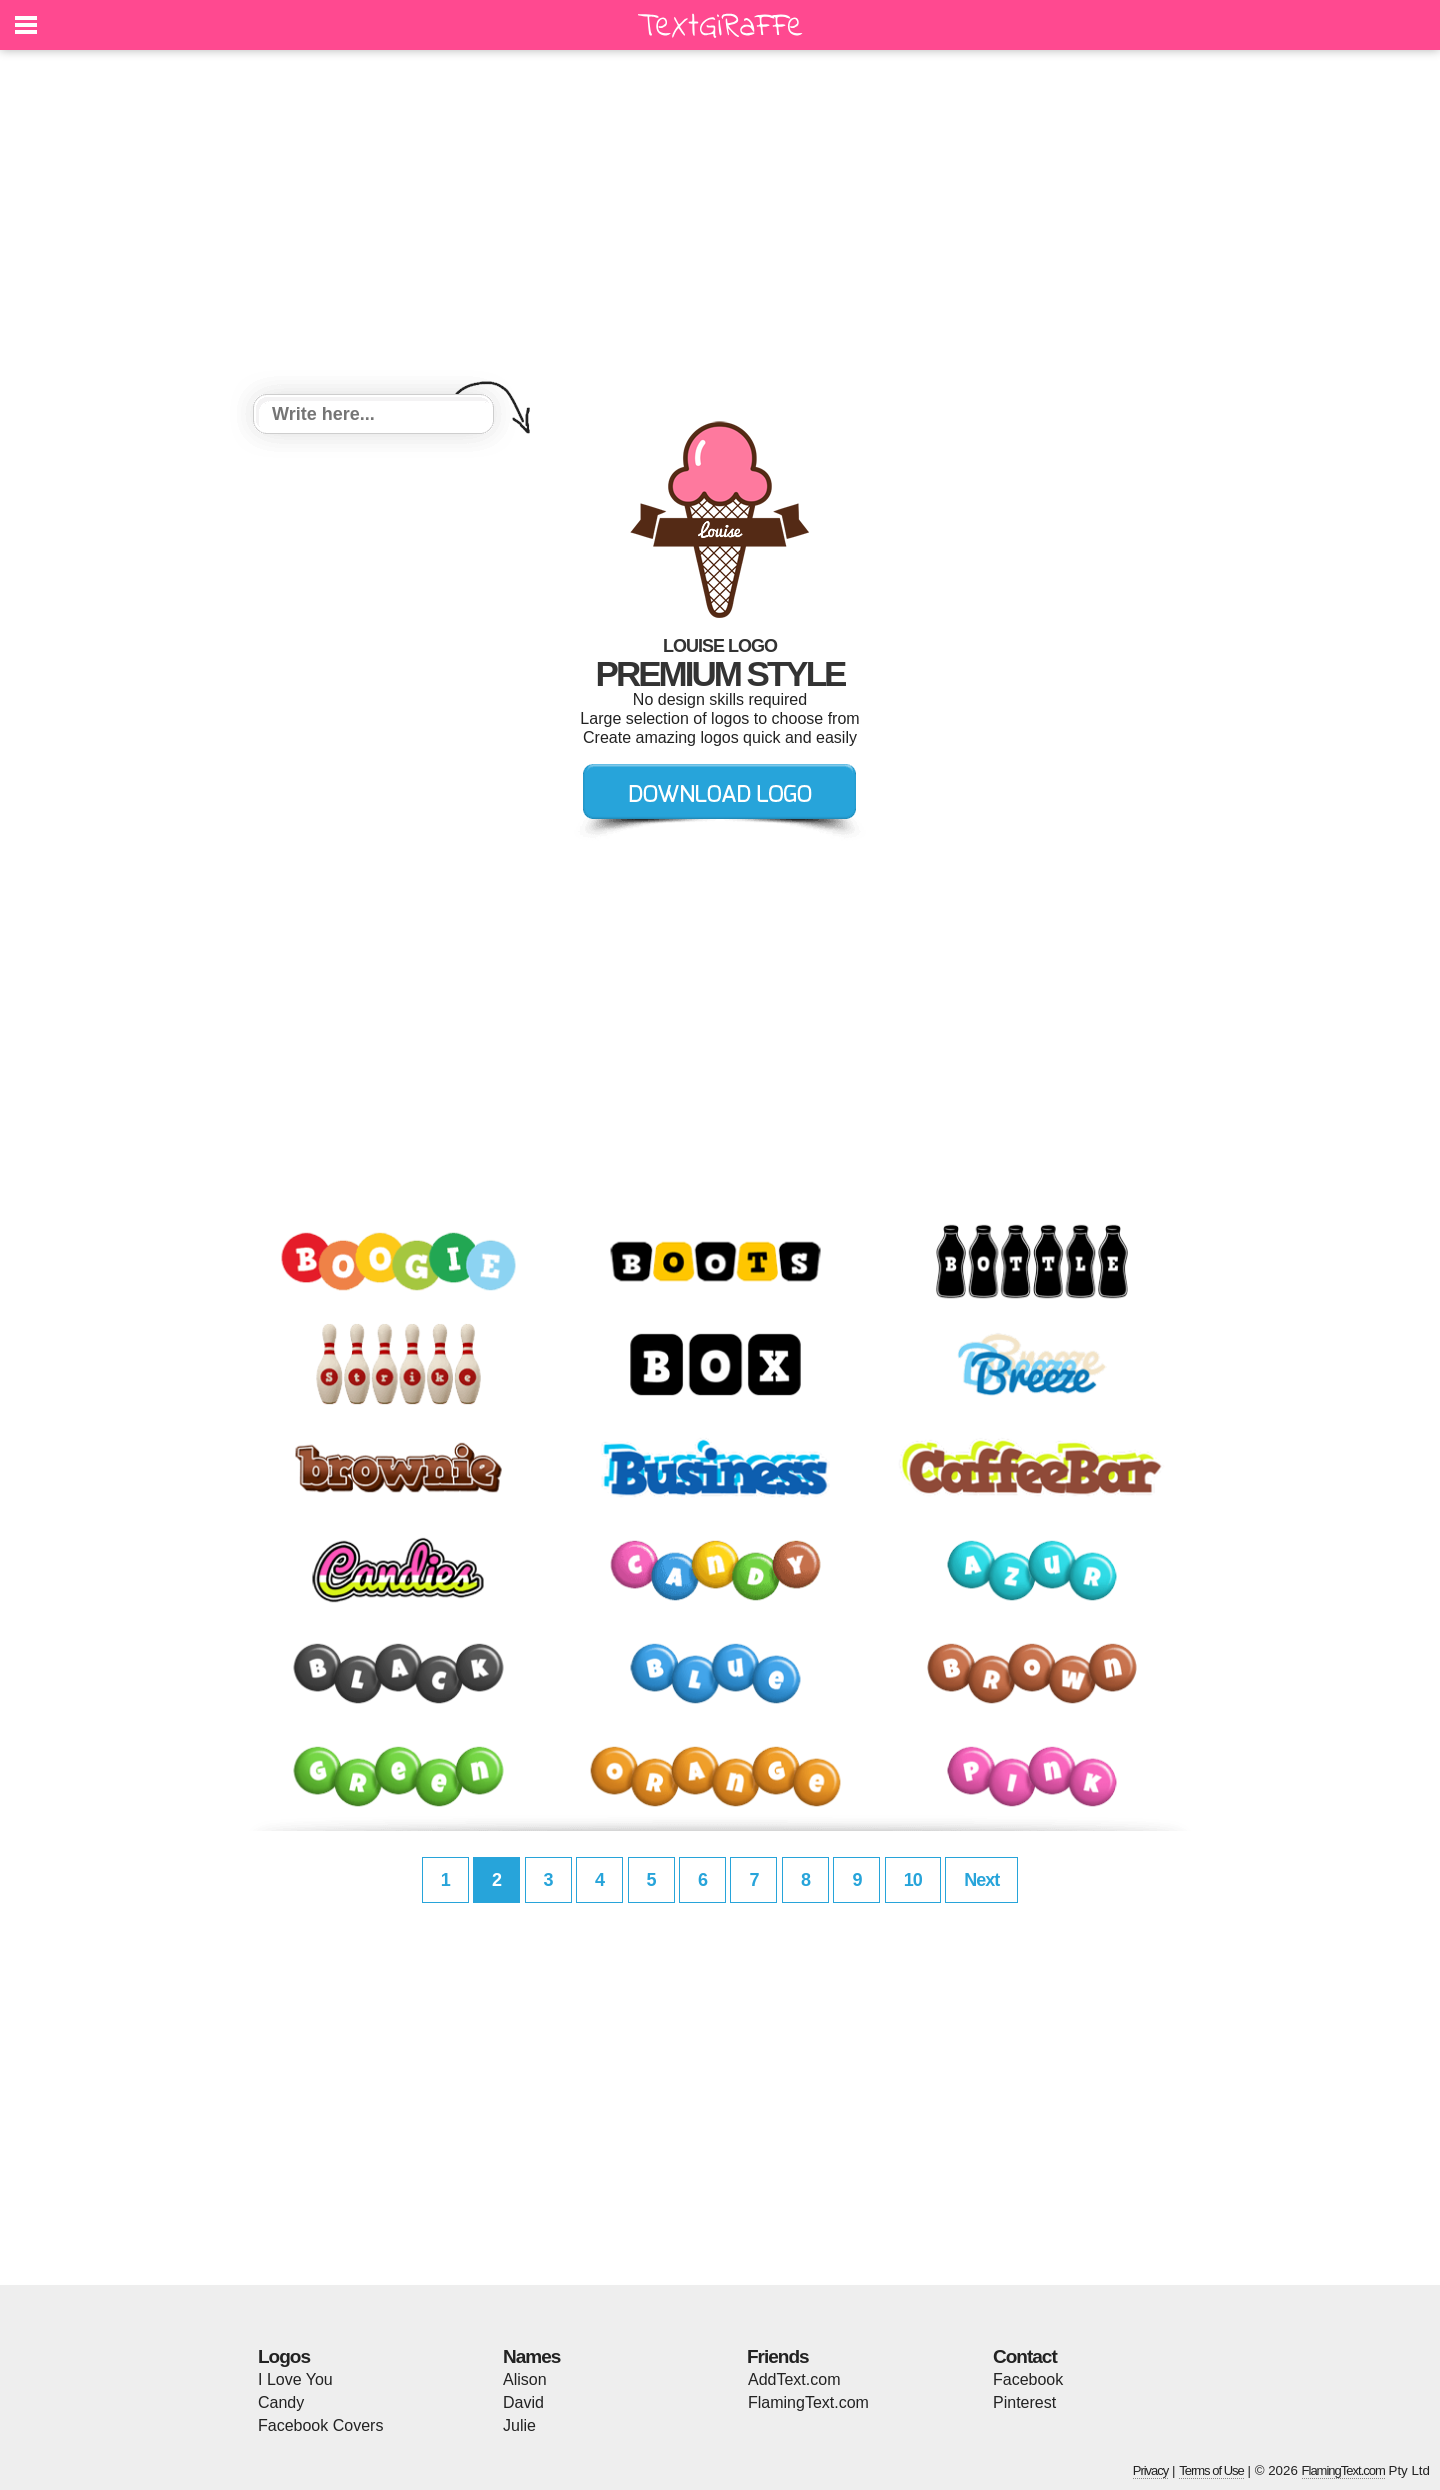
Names (531, 2356)
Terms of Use (1211, 2470)
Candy (281, 2402)
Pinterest (1024, 2402)
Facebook (1028, 2379)
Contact (1025, 2356)
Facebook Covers (320, 2425)
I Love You (295, 2379)
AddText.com (794, 2379)
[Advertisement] (720, 225)
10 (913, 1880)
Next (981, 1880)
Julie (519, 2425)
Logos (284, 2356)
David (523, 2402)
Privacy (1151, 2470)
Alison (525, 2379)
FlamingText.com (808, 2402)
